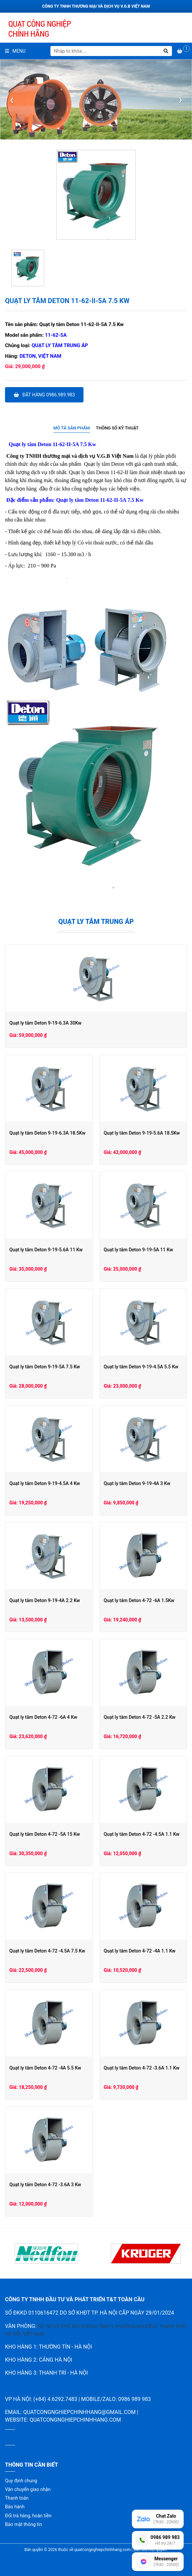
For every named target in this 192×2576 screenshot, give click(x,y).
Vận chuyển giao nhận (27, 2489)
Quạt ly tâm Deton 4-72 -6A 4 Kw (43, 1717)
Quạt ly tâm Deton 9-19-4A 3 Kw (137, 1483)
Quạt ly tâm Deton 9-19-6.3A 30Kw (45, 1023)
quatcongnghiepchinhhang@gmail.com (79, 2412)
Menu (15, 51)
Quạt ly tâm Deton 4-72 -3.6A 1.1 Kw (142, 2068)
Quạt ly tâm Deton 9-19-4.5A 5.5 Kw (141, 1366)
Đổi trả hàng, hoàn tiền (28, 2515)
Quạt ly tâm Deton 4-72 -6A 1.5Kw (139, 1600)
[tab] (71, 428)
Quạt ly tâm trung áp (60, 345)
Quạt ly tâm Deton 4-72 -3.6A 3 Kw (45, 2184)
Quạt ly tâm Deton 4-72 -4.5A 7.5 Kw (47, 1951)
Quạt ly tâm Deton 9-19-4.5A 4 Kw (44, 1483)
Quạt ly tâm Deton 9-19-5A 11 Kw (138, 1249)
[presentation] (11, 99)
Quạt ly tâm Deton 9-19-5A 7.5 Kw (44, 1366)
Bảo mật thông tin (23, 2524)
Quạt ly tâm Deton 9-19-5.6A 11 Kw (45, 1249)
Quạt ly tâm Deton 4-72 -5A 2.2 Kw (140, 1717)
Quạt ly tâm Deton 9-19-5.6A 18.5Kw (142, 1133)
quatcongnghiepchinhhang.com (75, 2420)
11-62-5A (56, 335)
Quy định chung (21, 2480)
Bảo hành (15, 2506)
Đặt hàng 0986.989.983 (44, 394)
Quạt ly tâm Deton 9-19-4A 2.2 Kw (44, 1600)
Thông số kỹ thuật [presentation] (117, 427)
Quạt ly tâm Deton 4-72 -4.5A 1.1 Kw (142, 1834)
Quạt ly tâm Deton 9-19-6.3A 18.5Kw (47, 1133)
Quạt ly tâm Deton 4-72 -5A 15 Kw (44, 1834)
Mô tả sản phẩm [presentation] (71, 427)
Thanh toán (16, 2498)
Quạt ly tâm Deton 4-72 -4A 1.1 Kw (140, 1951)
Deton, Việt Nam (40, 356)
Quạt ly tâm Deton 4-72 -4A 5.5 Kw (45, 2068)
